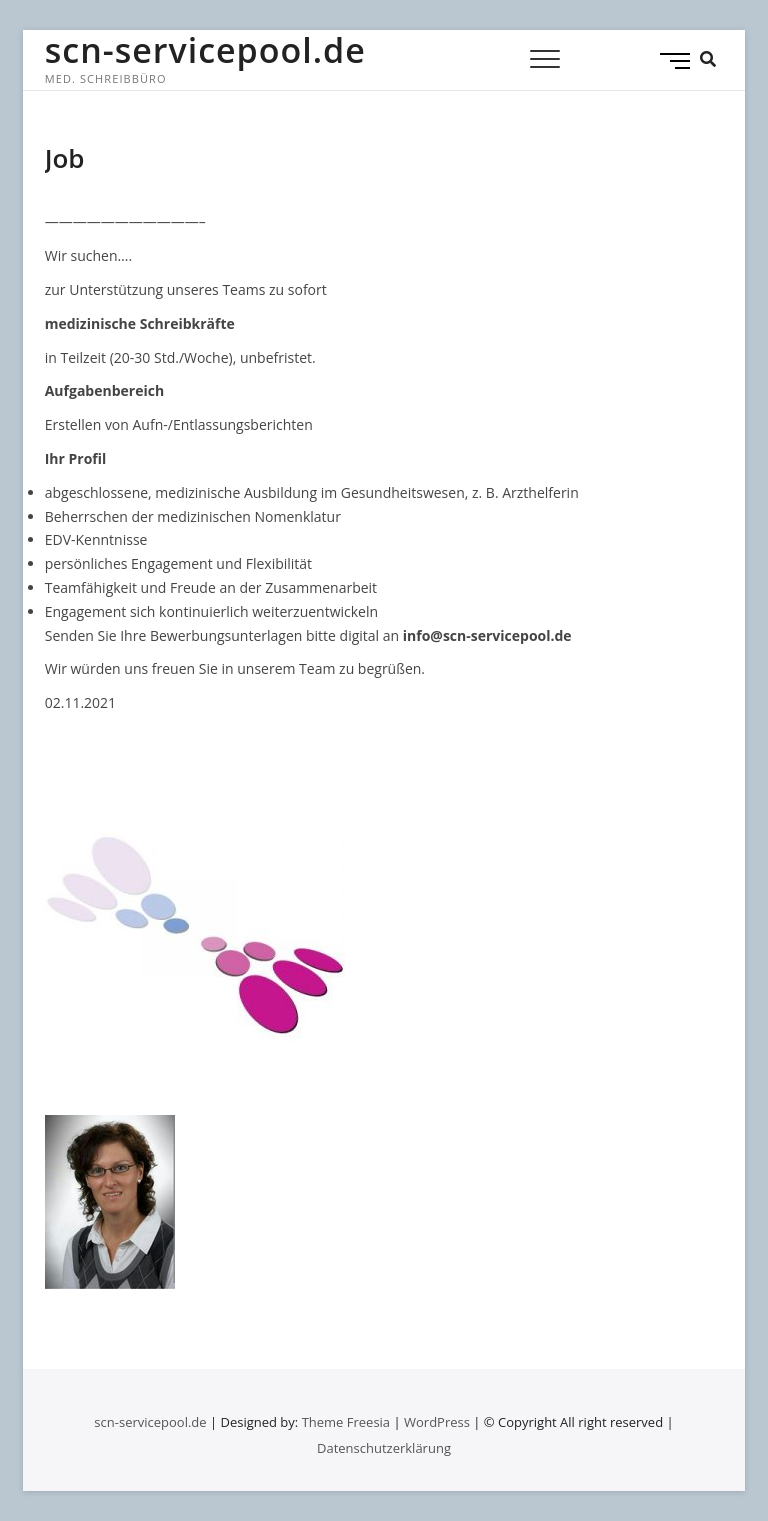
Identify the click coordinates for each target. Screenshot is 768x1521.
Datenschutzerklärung (384, 1448)
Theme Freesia (346, 1422)
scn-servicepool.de (205, 50)
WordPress (437, 1422)
